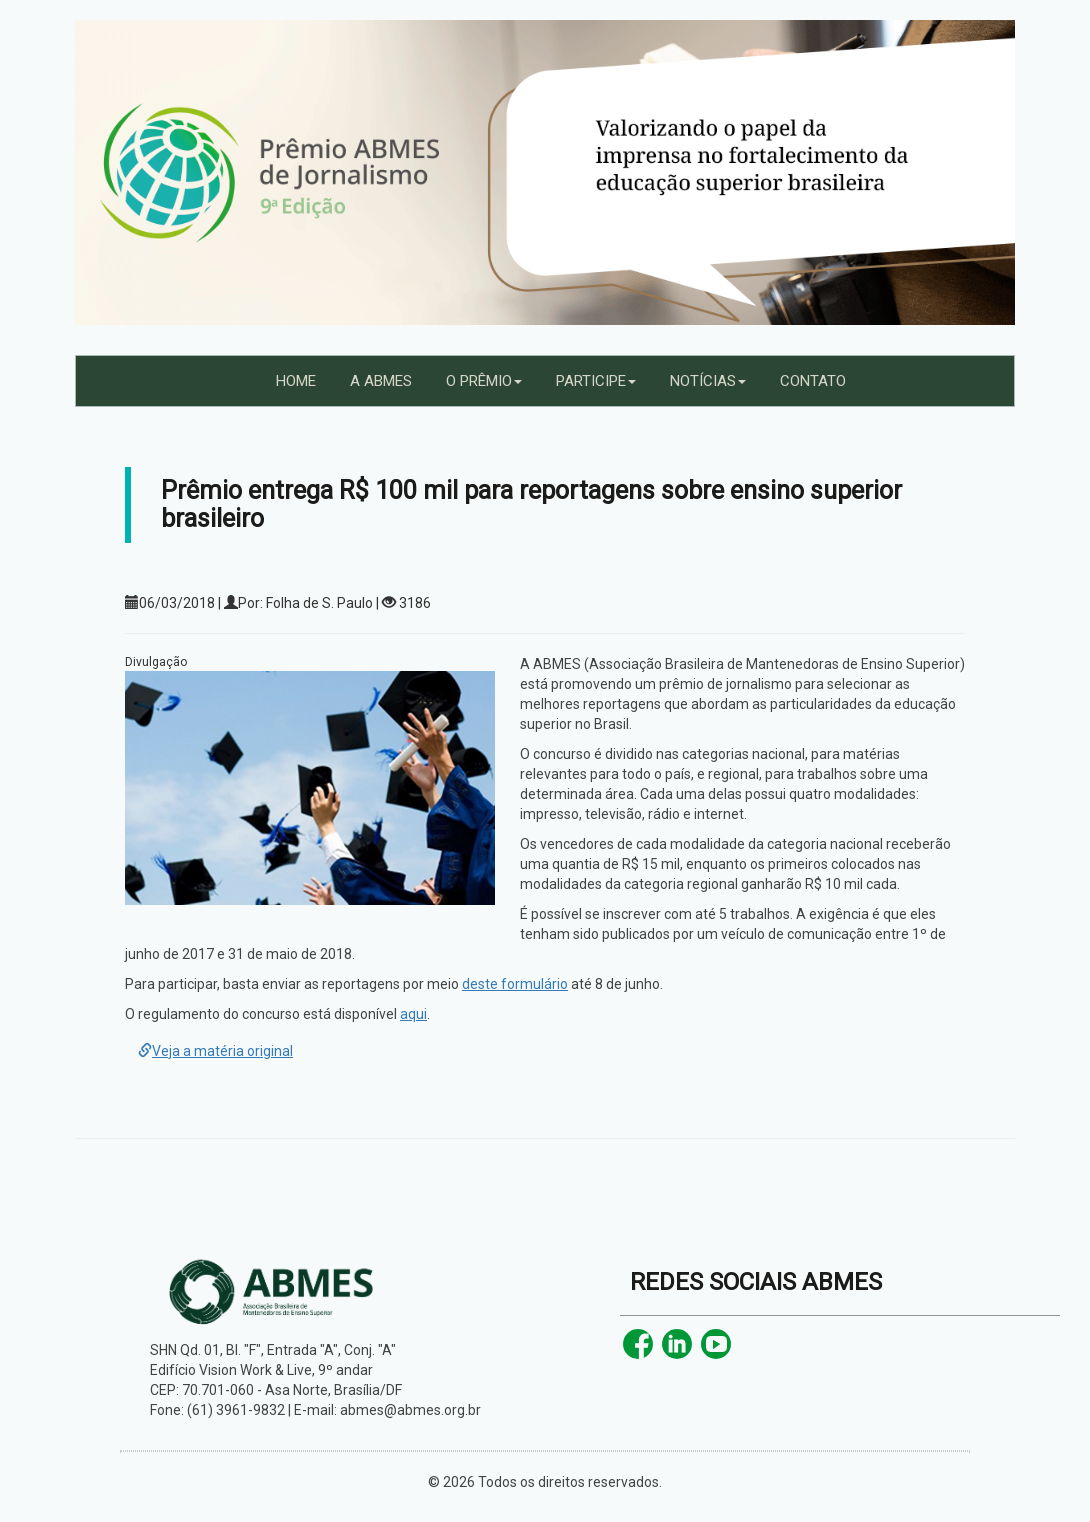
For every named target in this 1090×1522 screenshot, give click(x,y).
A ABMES (381, 381)
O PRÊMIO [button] (484, 381)
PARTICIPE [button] (596, 381)
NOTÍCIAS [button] (708, 381)
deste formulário (515, 984)
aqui (413, 1014)
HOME (296, 381)
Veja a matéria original (215, 1051)
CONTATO (813, 381)
